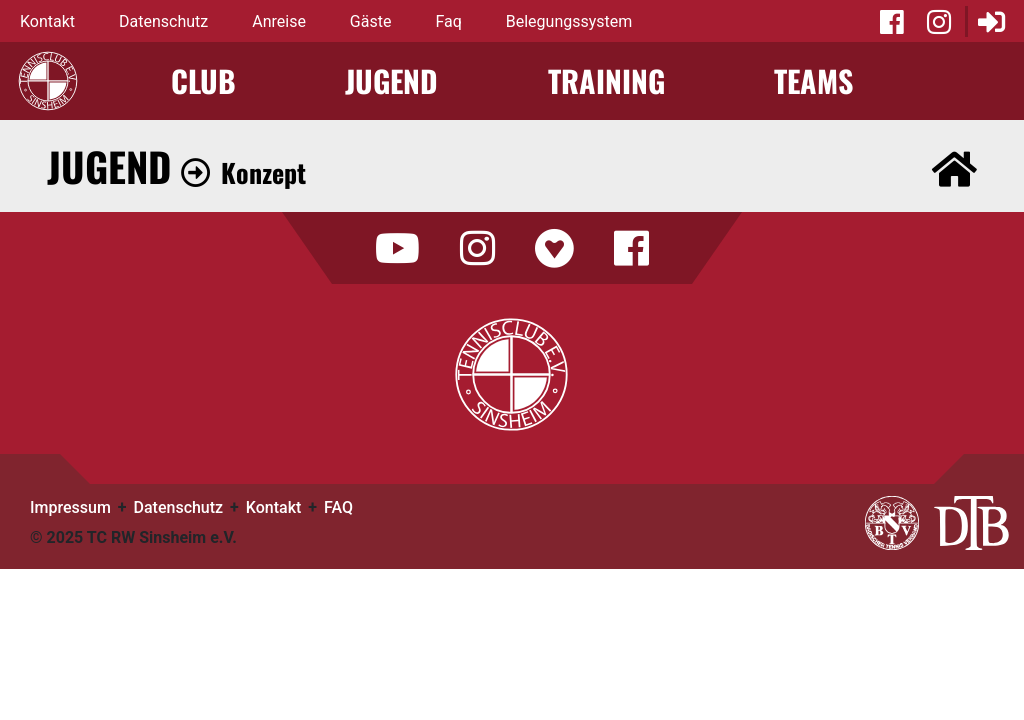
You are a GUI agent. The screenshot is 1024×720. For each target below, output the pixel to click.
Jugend (391, 80)
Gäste (371, 21)
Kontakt (47, 21)
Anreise (279, 21)
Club (203, 80)
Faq (448, 21)
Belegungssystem (569, 21)
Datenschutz (163, 21)
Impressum (70, 507)
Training (606, 80)
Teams (813, 80)
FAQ (338, 507)
